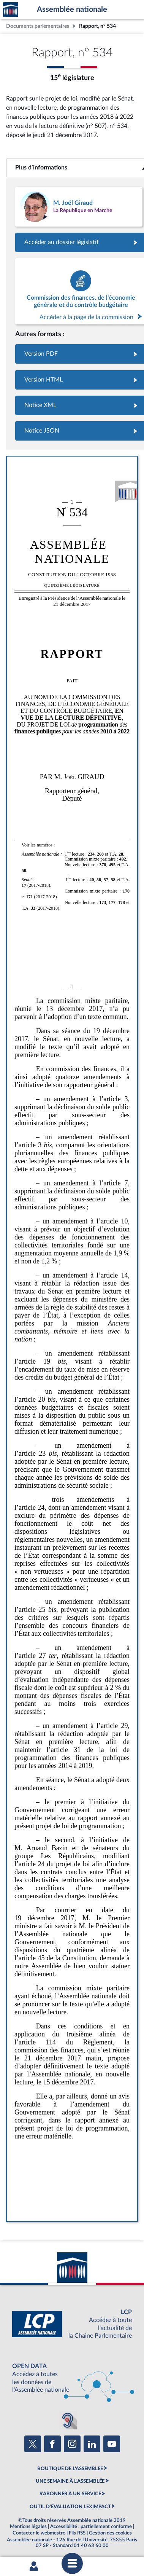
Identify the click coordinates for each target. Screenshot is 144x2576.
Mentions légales (28, 2526)
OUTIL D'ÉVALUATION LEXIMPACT (70, 2506)
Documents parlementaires (37, 26)
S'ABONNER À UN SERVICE (70, 2493)
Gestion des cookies (110, 2533)
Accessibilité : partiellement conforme (91, 2526)
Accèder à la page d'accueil (10, 9)
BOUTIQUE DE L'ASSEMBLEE (70, 2468)
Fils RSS (77, 2533)
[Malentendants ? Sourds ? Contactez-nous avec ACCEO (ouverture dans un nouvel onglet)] (68, 2420)
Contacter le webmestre (39, 2533)
